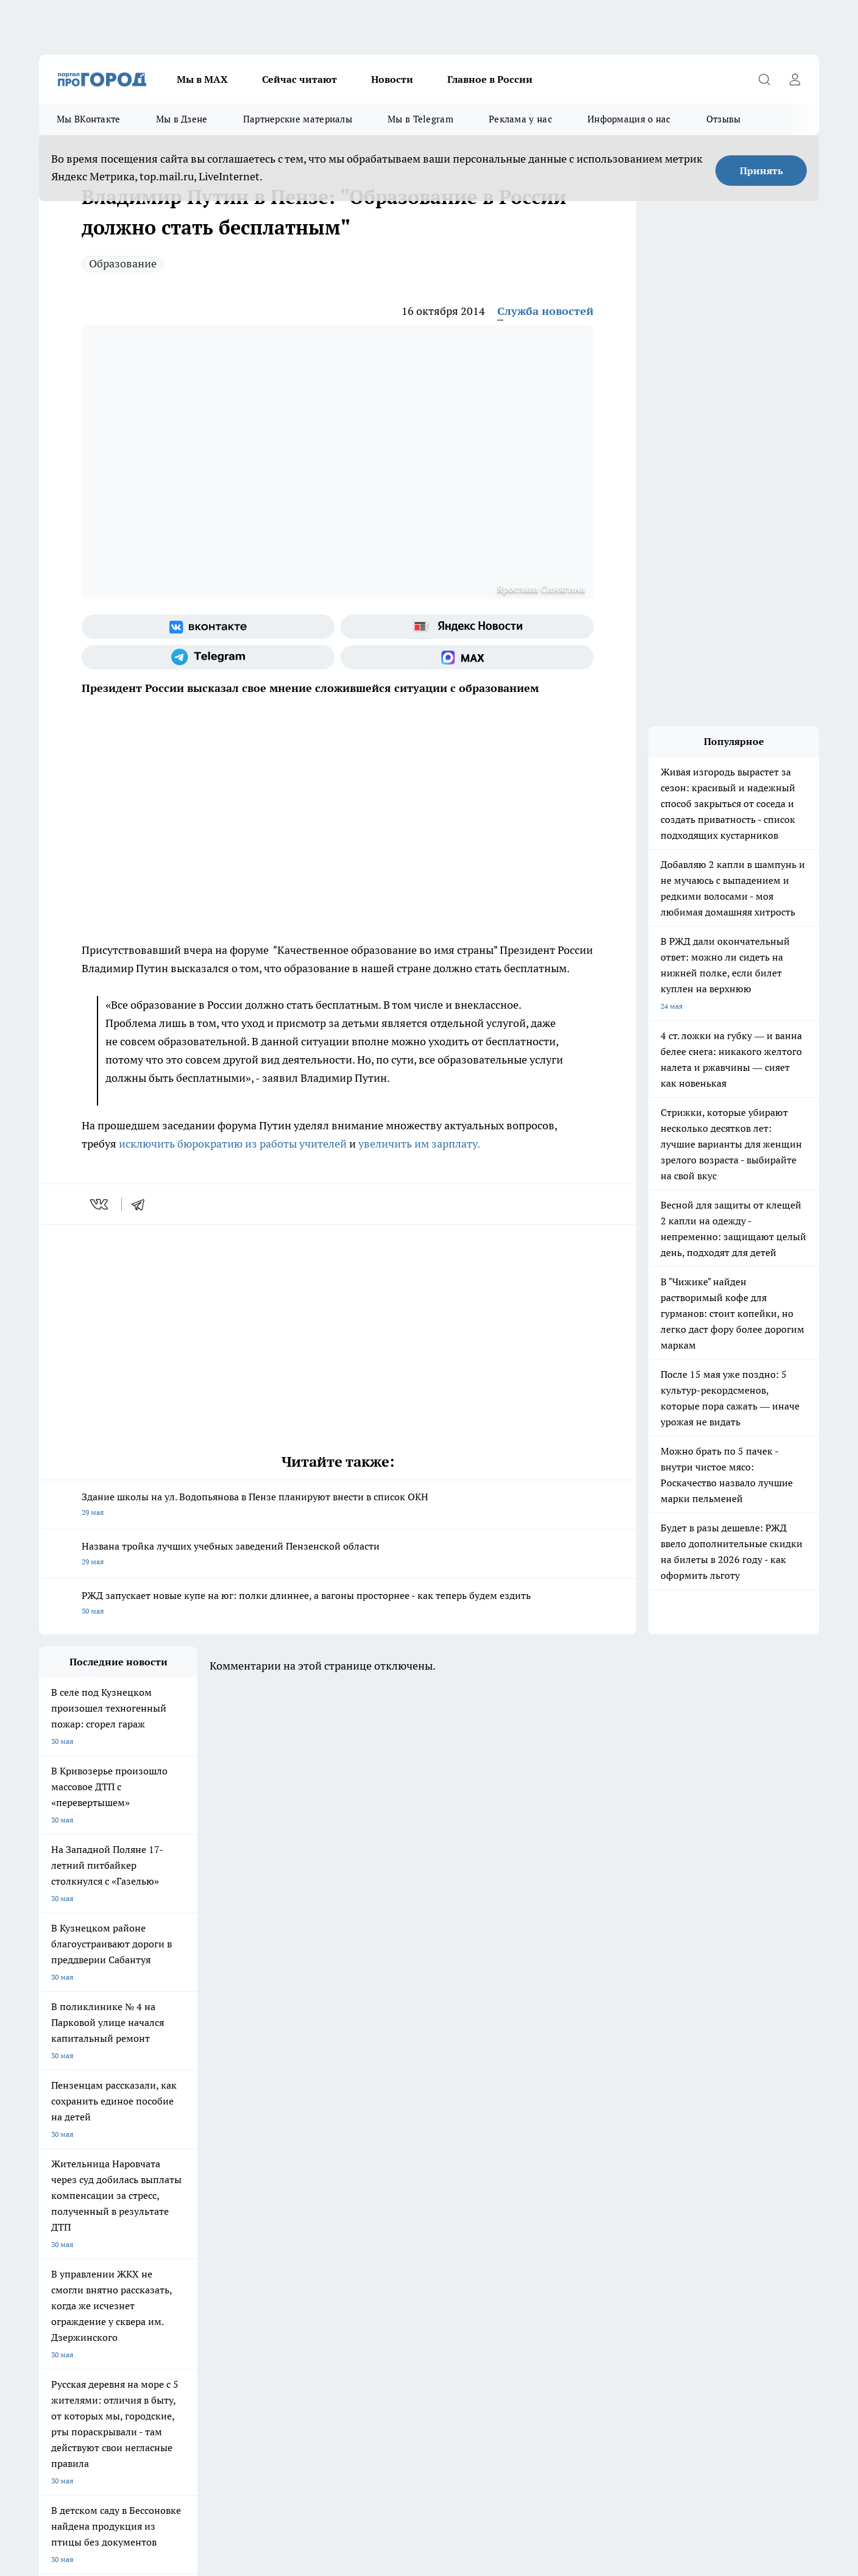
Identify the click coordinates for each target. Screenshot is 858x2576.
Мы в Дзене (182, 119)
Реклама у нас (520, 119)
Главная (360, 2174)
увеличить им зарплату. (419, 1144)
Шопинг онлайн (66, 2105)
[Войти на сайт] (794, 79)
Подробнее (361, 2475)
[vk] (100, 1204)
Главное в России (490, 79)
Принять (761, 170)
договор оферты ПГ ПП (79, 2446)
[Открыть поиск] (764, 79)
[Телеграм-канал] (208, 657)
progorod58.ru (223, 2322)
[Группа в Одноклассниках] (602, 2124)
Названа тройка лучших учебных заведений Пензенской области (338, 1555)
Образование (123, 263)
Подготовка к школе (387, 2105)
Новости (392, 79)
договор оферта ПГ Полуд (84, 2434)
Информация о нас (629, 119)
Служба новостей (545, 311)
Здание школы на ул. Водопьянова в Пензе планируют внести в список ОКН (338, 1505)
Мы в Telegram (420, 119)
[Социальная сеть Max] (467, 657)
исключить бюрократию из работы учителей (233, 1144)
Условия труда (218, 2174)
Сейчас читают (299, 79)
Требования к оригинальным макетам (103, 2174)
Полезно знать (483, 2105)
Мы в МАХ (202, 79)
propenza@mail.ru (199, 2240)
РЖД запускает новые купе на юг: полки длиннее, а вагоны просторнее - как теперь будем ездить (338, 1604)
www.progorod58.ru (132, 2205)
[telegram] (142, 1204)
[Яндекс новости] (467, 627)
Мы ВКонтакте (89, 119)
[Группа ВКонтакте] (208, 627)
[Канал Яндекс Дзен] (663, 2124)
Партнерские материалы (297, 119)
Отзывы (723, 119)
